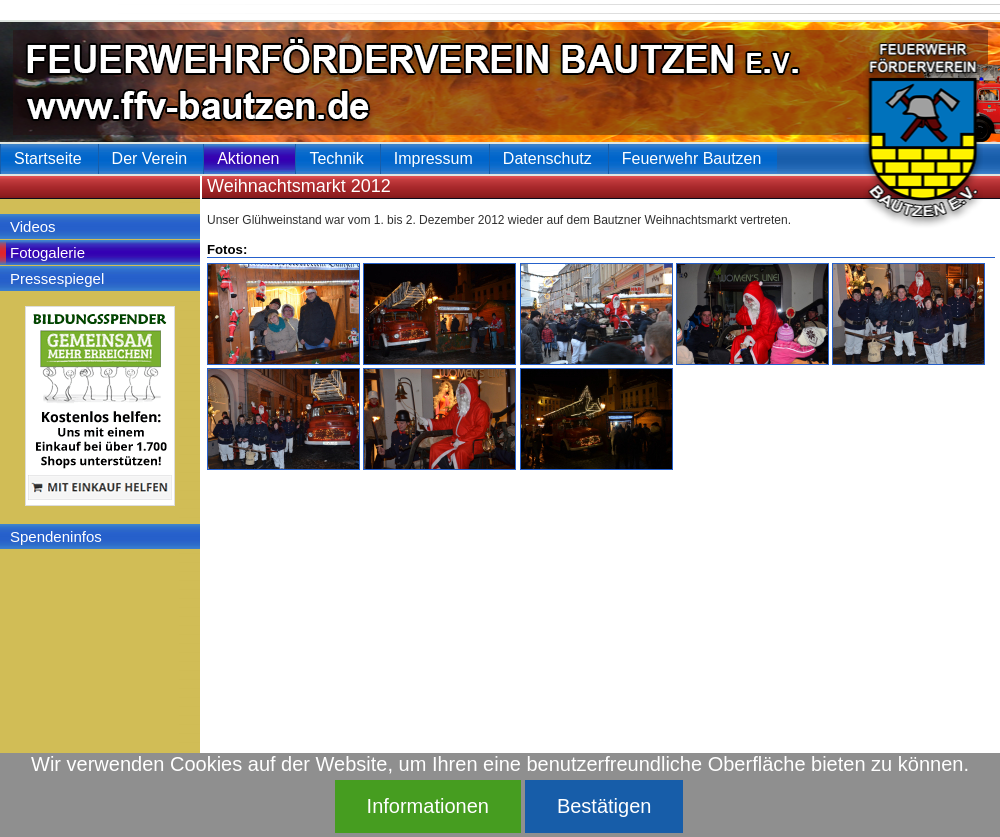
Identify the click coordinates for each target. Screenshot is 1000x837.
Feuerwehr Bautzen (692, 158)
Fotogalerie (47, 252)
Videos (33, 226)
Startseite (48, 158)
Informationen (428, 806)
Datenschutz (547, 158)
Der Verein (150, 158)
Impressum (433, 158)
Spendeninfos (56, 536)
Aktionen (248, 158)
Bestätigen (604, 806)
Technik (336, 158)
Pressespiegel (57, 278)
